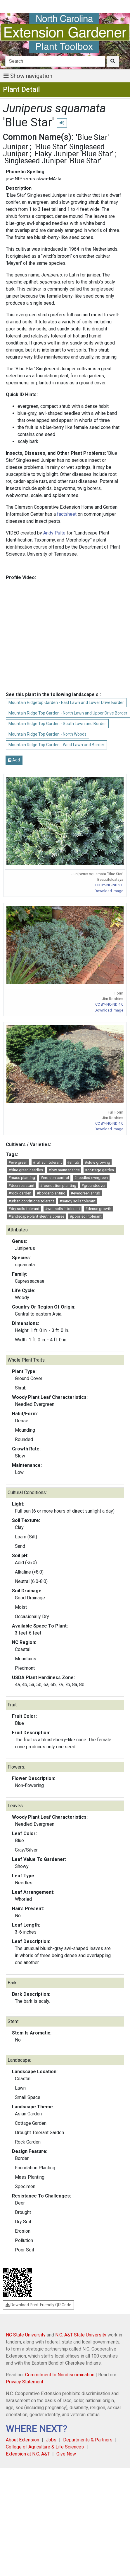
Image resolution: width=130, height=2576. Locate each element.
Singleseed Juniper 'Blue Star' (52, 160)
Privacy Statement (24, 2382)
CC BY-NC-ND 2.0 (109, 885)
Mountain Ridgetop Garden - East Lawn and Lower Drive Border (66, 702)
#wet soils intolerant (62, 1208)
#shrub (73, 1162)
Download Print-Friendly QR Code (38, 2304)
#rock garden (19, 1193)
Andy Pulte (54, 533)
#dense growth (98, 1208)
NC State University (26, 2335)
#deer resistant (21, 1185)
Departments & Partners (87, 2440)
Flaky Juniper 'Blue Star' (73, 153)
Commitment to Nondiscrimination (59, 2375)
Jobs (51, 2440)
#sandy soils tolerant (78, 1201)
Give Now (66, 2454)
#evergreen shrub (85, 1193)
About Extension (22, 2440)
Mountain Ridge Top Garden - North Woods (47, 734)
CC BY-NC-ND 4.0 (109, 1004)
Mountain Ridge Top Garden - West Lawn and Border (56, 744)
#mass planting (21, 1177)
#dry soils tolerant (23, 1208)
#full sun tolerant (47, 1162)
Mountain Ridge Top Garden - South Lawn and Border (57, 723)
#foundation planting (58, 1185)
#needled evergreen (91, 1177)
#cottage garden (99, 1170)
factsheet (67, 514)
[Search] (55, 61)
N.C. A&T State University (80, 2335)
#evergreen (17, 1162)
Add (14, 760)
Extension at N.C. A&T (28, 2454)
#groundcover (93, 1185)
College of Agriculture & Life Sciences (45, 2447)
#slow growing (97, 1162)
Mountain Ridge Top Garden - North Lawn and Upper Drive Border (67, 713)
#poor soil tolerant (86, 1216)
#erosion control (55, 1177)
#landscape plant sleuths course (36, 1216)
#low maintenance (64, 1170)
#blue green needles (25, 1170)
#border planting (51, 1193)
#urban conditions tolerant (31, 1201)
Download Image (109, 891)
